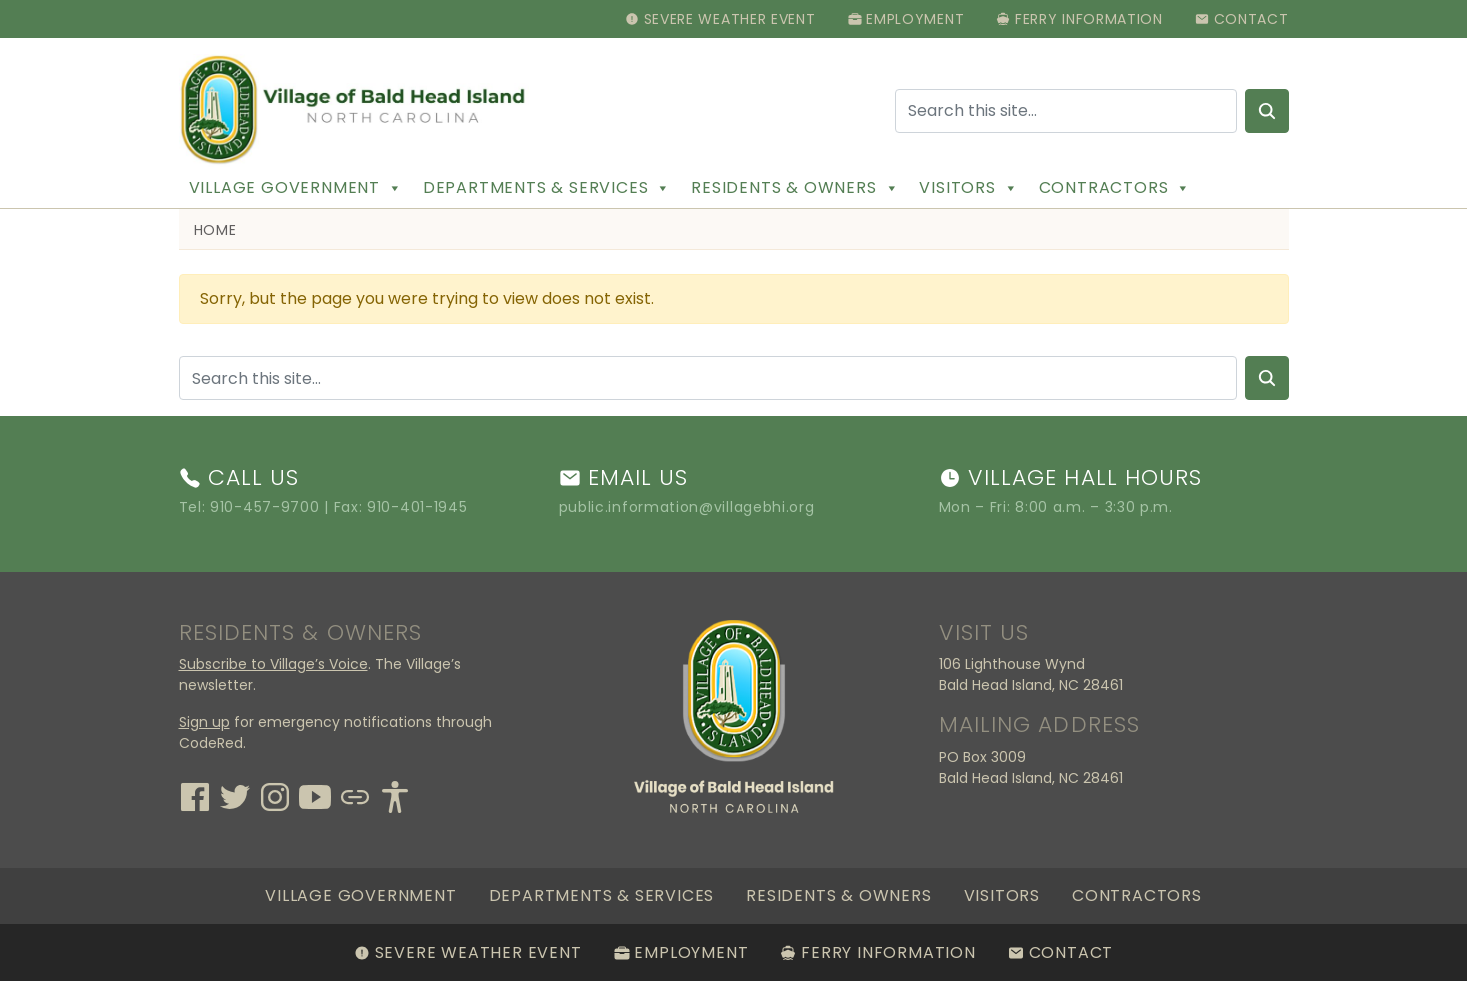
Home (215, 230)
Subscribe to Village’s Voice (273, 664)
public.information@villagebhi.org (687, 507)
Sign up (204, 722)
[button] (394, 188)
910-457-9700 (264, 507)
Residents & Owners (795, 188)
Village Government (296, 188)
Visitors (968, 188)
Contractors (1115, 188)
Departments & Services (547, 188)
